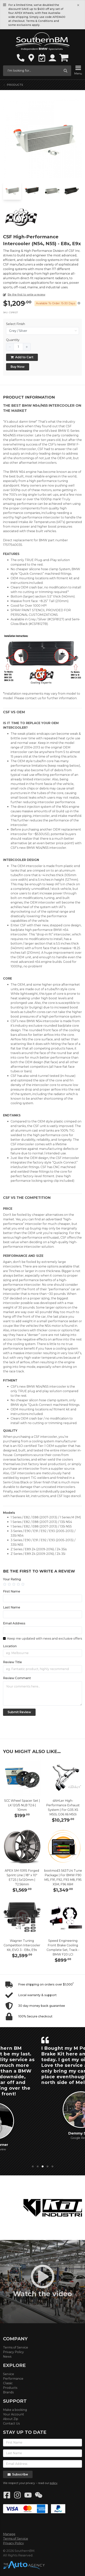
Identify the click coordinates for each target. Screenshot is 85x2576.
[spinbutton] (18, 347)
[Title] (42, 1669)
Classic (8, 2383)
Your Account (13, 2414)
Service (8, 2374)
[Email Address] (42, 1630)
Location (10, 1646)
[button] (10, 346)
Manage (9, 2534)
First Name (11, 1591)
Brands (8, 2392)
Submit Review (19, 1712)
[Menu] (78, 68)
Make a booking (15, 2410)
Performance (13, 2378)
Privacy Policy (13, 2352)
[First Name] (42, 1598)
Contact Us (11, 2423)
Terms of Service (15, 2347)
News (7, 2356)
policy (53, 2483)
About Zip (10, 2419)
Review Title (12, 1662)
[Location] (42, 1653)
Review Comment (17, 1678)
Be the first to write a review (26, 294)
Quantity (12, 340)
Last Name (11, 1607)
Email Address (14, 1623)
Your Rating (12, 1579)
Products (15, 84)
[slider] (42, 1584)
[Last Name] (42, 1614)
